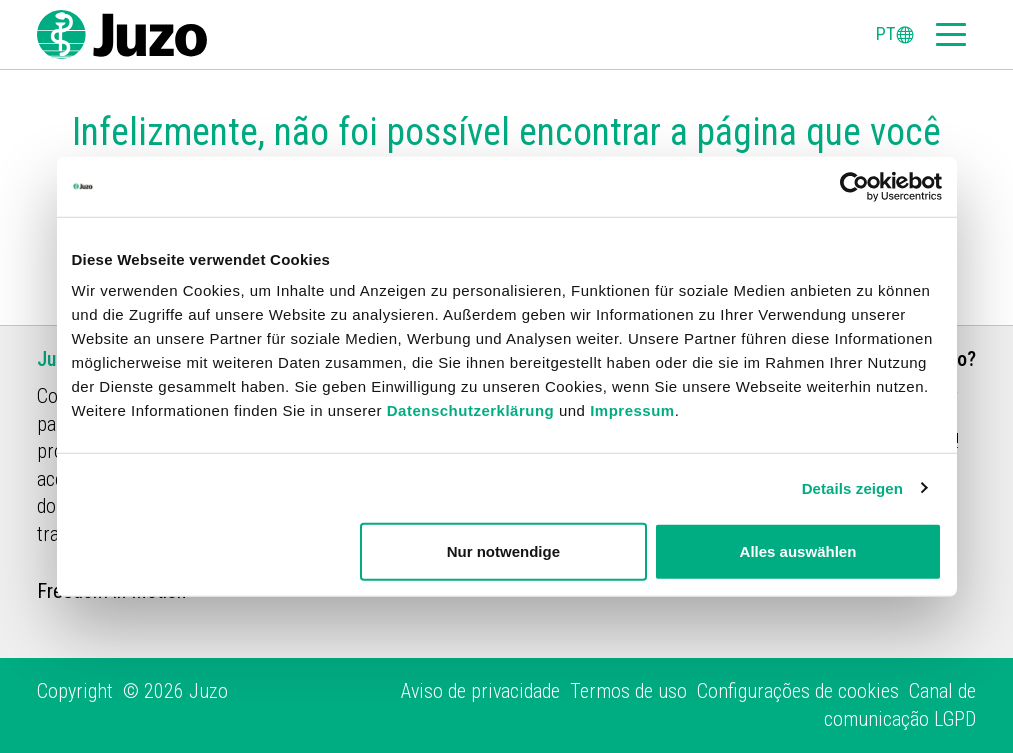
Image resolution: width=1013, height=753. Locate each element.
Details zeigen (852, 487)
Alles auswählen (798, 551)
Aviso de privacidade (480, 691)
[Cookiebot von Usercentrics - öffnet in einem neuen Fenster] (854, 186)
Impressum (632, 410)
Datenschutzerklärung (471, 410)
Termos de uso (628, 691)
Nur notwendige (503, 551)
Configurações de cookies (798, 691)
